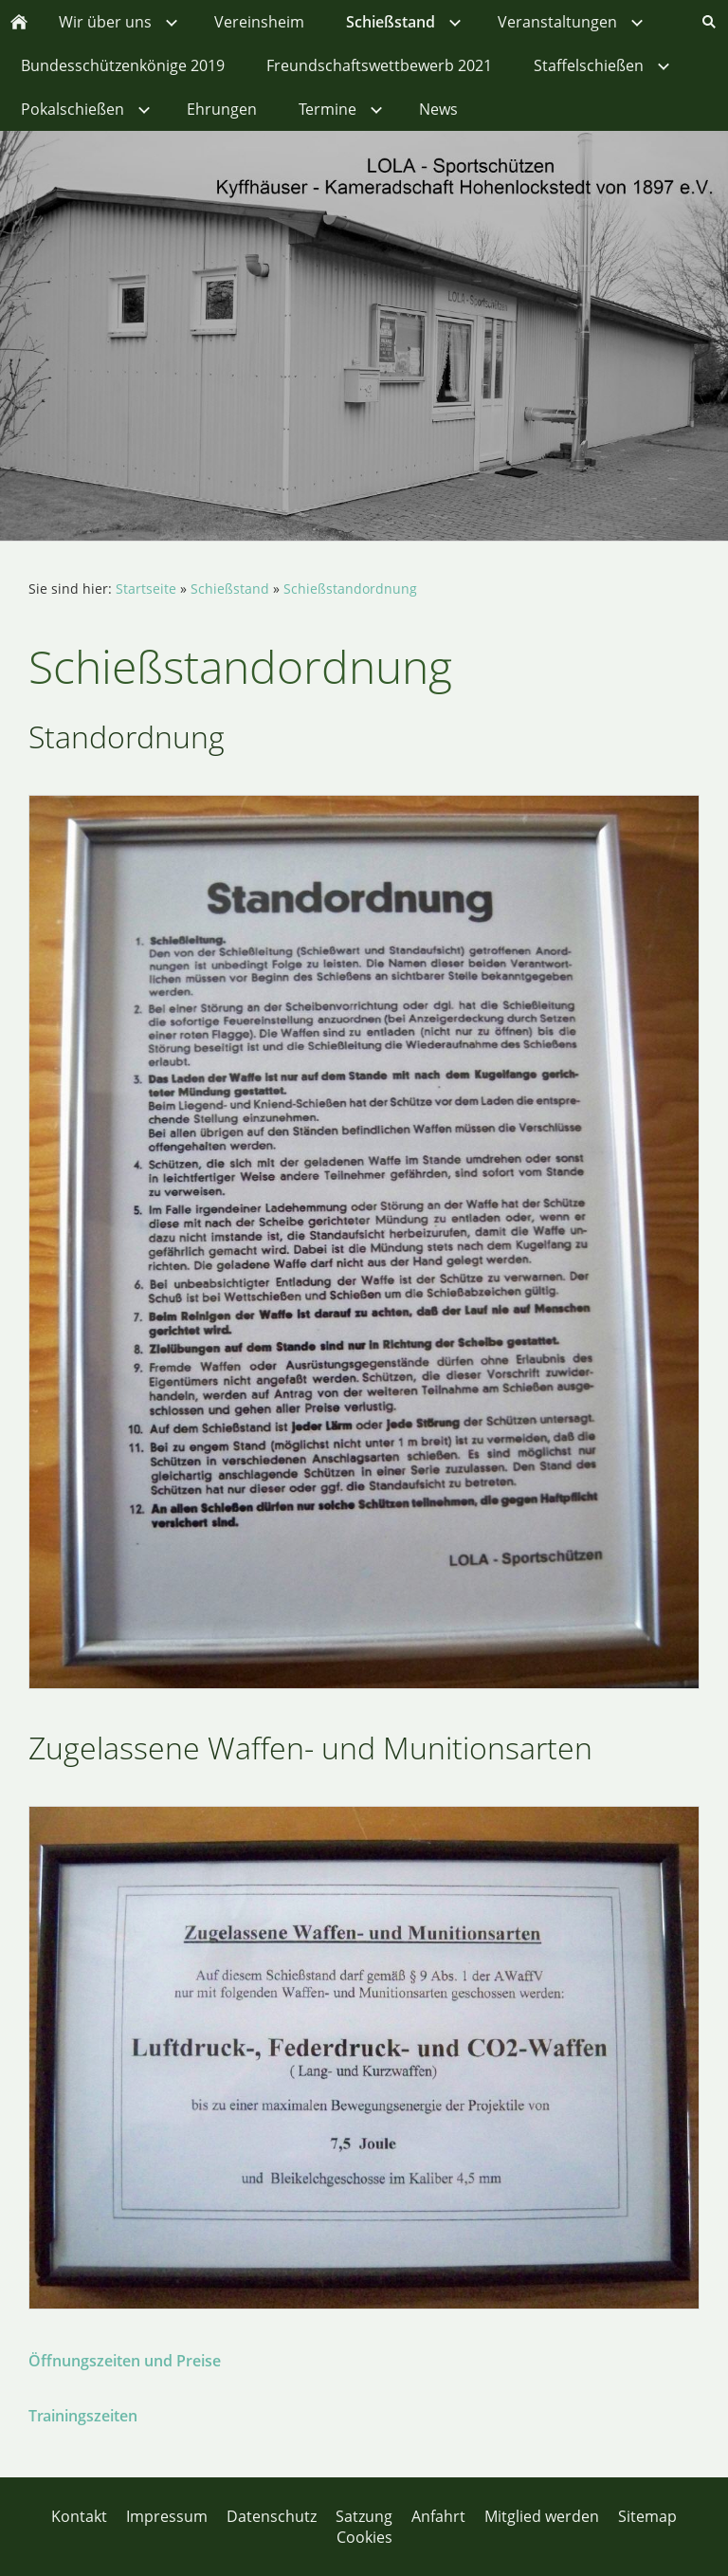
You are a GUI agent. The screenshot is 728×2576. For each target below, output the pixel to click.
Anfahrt (438, 2516)
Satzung (364, 2516)
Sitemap (647, 2516)
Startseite (146, 589)
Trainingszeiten (82, 2415)
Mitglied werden (541, 2516)
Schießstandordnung (350, 589)
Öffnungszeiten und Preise (124, 2360)
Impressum (167, 2516)
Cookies (364, 2537)
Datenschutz (272, 2516)
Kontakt (79, 2516)
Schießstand (230, 589)
